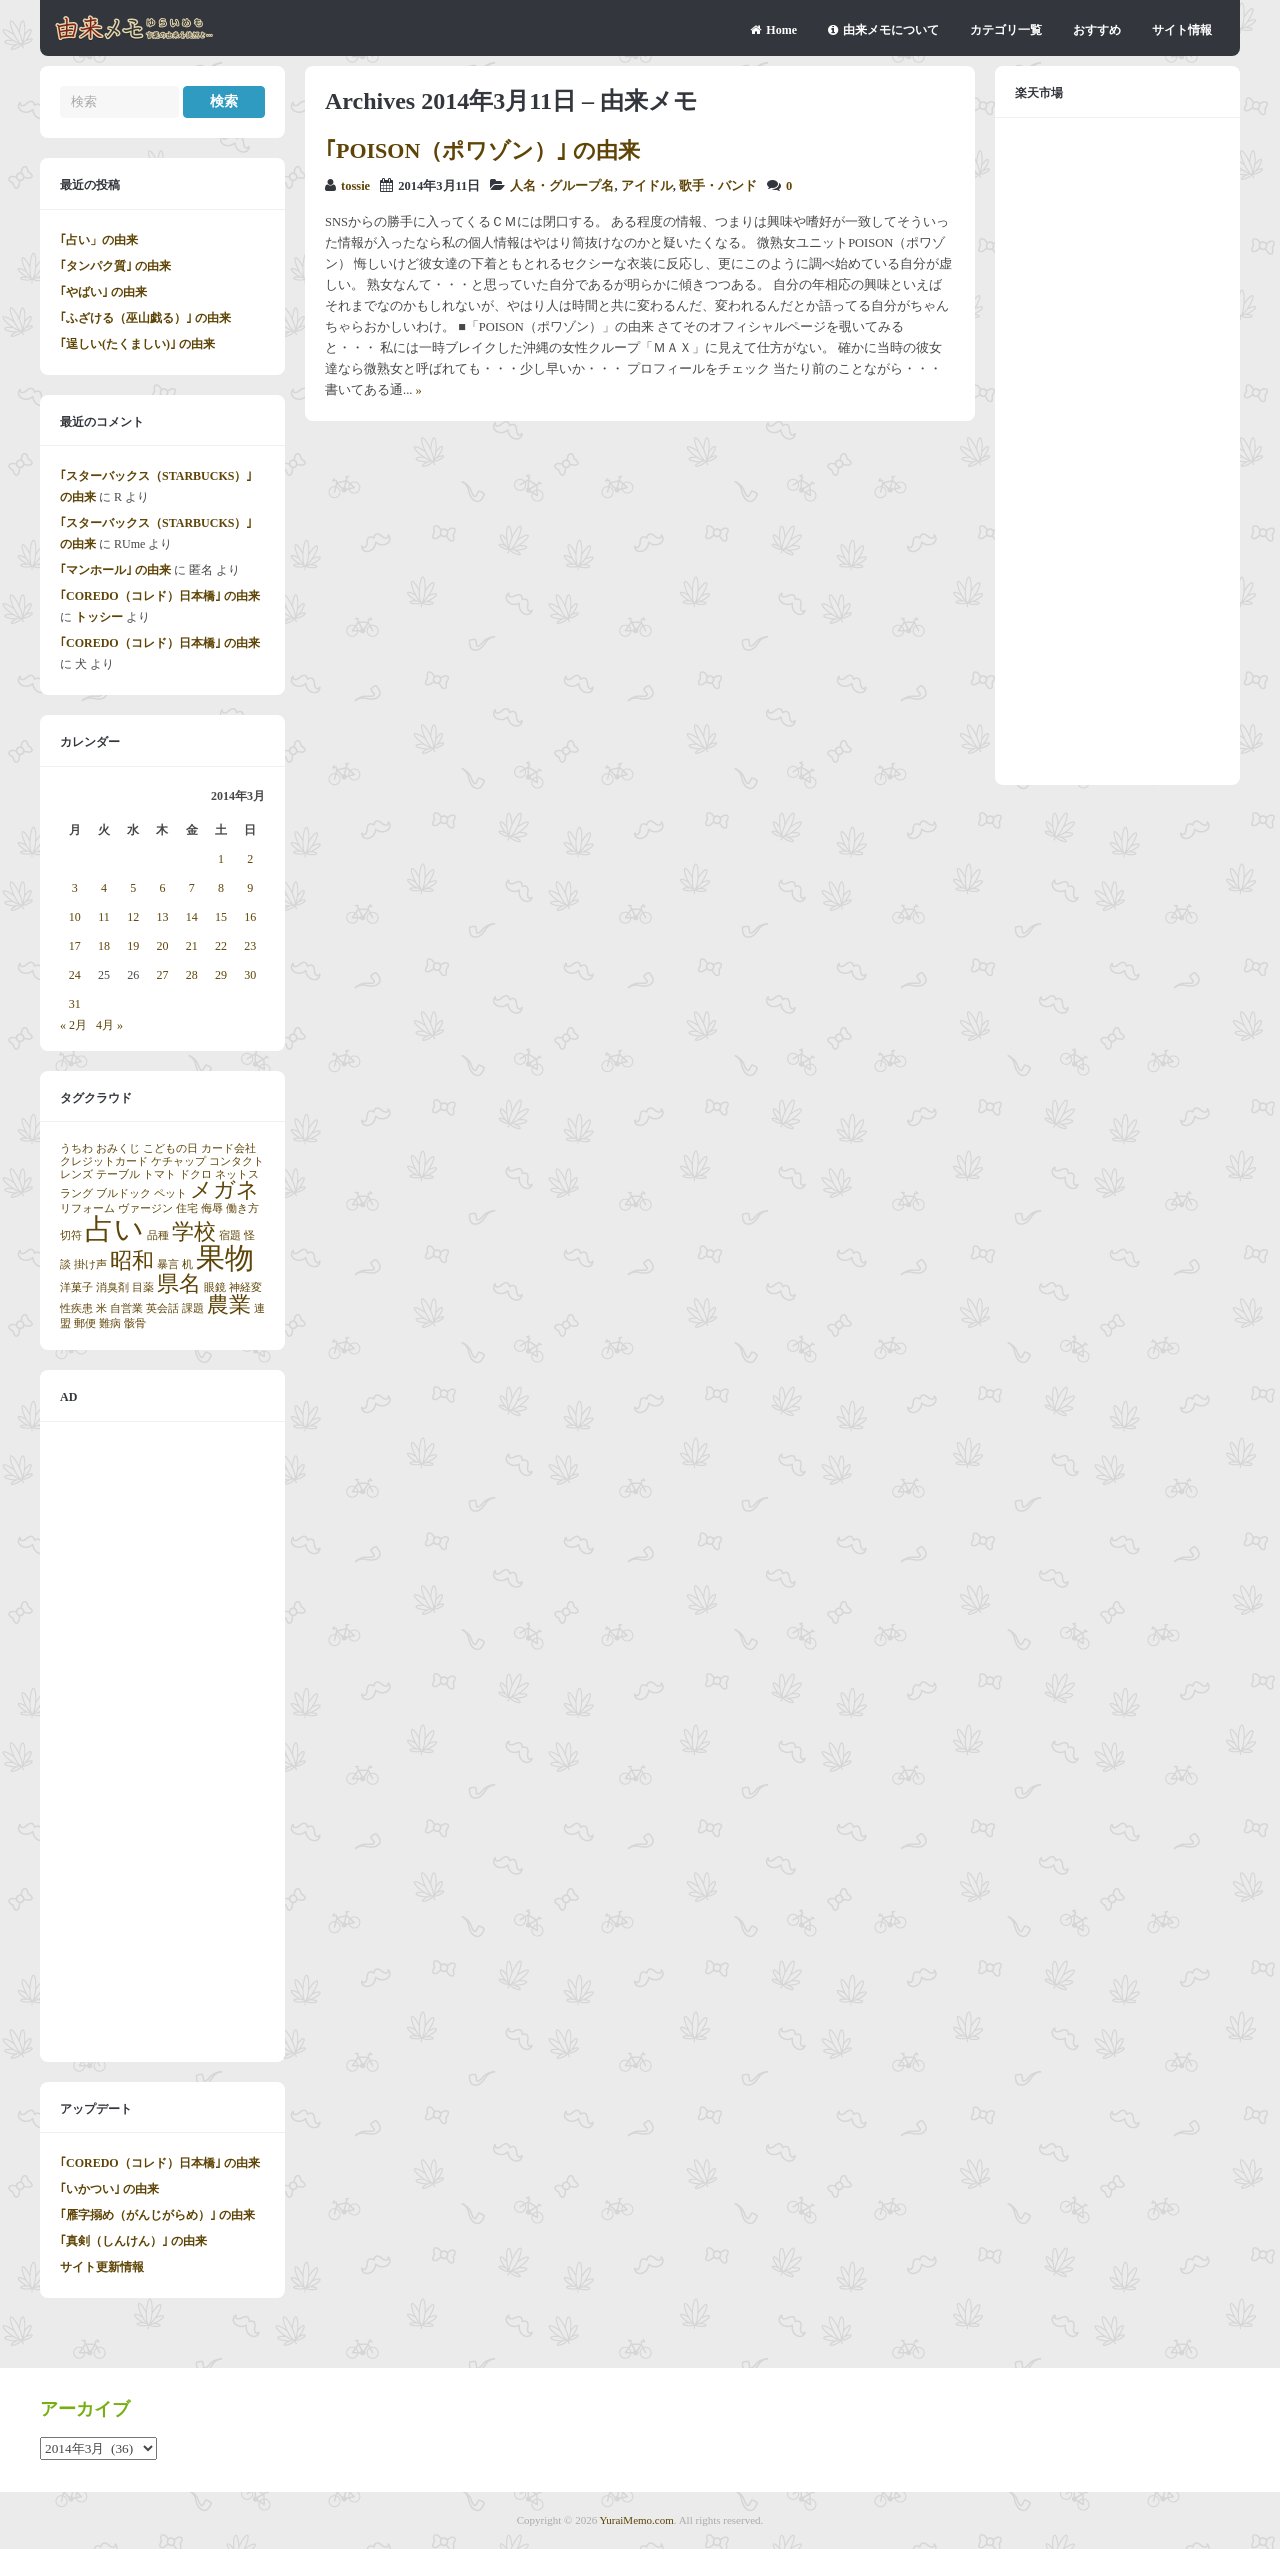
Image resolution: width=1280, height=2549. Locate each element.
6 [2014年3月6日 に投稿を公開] (162, 888)
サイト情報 (1182, 30)
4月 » (109, 1025)
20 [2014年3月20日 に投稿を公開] (162, 946)
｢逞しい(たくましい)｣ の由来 (137, 344)
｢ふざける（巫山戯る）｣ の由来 (145, 318)
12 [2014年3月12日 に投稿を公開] (133, 917)
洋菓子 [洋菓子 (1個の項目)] (76, 1287)
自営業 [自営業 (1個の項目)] (126, 1308)
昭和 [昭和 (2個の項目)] (132, 1261)
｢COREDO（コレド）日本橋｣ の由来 (160, 596)
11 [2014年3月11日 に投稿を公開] (104, 917)
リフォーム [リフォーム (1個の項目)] (87, 1208)
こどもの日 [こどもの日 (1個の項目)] (170, 1148)
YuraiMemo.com (637, 2520)
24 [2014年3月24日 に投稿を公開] (75, 975)
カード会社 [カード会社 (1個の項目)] (228, 1148)
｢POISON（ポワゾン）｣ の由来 (482, 150)
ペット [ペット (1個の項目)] (170, 1193)
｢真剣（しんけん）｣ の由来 (133, 2241)
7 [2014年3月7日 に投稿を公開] (192, 888)
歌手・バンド (718, 186)
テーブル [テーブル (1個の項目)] (118, 1174)
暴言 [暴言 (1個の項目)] (168, 1264)
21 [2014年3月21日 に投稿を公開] (192, 946)
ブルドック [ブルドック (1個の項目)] (123, 1193)
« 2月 (73, 1025)
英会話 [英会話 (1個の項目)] (162, 1308)
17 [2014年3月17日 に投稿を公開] (75, 946)
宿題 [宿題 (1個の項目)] (230, 1235)
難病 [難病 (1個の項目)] (110, 1323)
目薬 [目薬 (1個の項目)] (143, 1287)
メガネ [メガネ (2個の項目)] (224, 1190)
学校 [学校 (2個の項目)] (194, 1232)
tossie (355, 186)
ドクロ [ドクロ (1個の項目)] (195, 1174)
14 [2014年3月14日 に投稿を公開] (192, 917)
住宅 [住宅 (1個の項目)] (187, 1208)
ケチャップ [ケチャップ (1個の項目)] (178, 1161)
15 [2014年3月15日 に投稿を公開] (221, 917)
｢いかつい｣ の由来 (109, 2189)
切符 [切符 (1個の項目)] (71, 1235)
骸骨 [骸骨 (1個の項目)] (135, 1323)
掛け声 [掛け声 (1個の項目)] (90, 1264)
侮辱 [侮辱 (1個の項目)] (212, 1208)
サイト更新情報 (102, 2267)
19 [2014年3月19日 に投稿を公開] (133, 946)
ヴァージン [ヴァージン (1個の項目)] (145, 1208)
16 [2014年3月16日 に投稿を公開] (250, 917)
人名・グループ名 (562, 186)
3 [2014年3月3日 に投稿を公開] (75, 888)
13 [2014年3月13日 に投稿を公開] (162, 917)
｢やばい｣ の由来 (103, 292)
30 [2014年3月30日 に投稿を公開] (250, 975)
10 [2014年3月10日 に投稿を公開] (75, 917)
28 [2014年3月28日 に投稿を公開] (192, 975)
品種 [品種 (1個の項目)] (158, 1235)
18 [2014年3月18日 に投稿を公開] (104, 946)
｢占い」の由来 (99, 240)
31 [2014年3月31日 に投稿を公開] (75, 1004)
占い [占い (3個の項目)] (114, 1229)
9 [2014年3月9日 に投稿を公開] (250, 888)
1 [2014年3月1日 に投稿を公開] (221, 859)
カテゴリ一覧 (1006, 30)
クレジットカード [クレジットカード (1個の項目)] (104, 1161)
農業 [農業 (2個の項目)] (229, 1305)
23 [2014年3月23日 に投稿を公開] (250, 946)
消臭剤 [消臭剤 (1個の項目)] (112, 1287)
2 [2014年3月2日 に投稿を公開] (250, 859)
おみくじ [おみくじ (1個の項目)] (118, 1148)
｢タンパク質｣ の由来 (115, 266)
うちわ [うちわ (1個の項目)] (76, 1148)
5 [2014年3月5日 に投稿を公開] (133, 888)
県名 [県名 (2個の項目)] (179, 1284)
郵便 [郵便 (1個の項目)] (85, 1323)
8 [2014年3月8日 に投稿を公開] (221, 888)
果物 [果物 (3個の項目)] (225, 1258)
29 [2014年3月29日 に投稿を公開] (221, 975)
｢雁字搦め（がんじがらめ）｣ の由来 (157, 2215)
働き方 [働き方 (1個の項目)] (242, 1208)
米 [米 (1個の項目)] (101, 1308)
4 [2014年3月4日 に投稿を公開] (104, 888)
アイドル (647, 186)
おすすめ (1097, 30)
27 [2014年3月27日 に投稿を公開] (162, 975)
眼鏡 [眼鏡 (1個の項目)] (215, 1287)
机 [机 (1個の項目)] (187, 1264)
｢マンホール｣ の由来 (115, 570)
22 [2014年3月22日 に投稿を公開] (221, 946)
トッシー (99, 617)
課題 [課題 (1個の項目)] (193, 1308)
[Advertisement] (162, 1742)
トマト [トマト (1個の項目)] (159, 1174)
